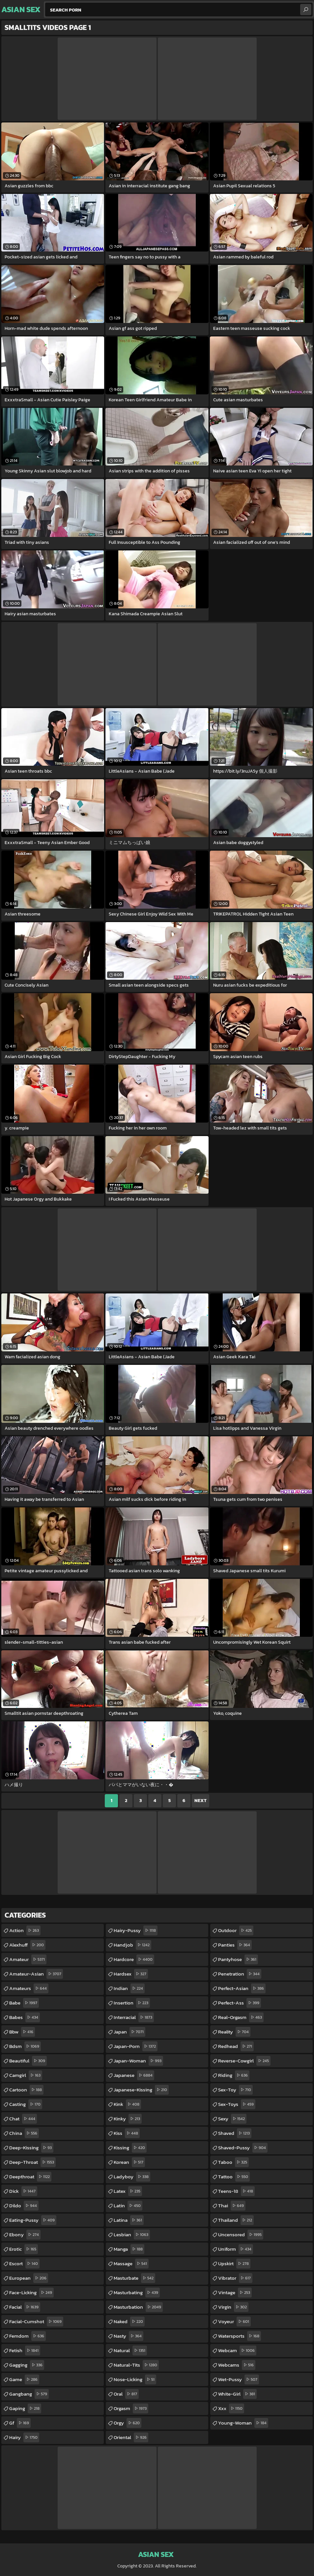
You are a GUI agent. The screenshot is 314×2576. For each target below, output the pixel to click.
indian (129, 1988)
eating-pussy (32, 2220)
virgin (233, 2307)
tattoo (234, 2177)
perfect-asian (242, 1988)
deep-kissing (31, 2148)
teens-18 (236, 2191)
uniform (235, 2249)
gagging (26, 2365)
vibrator (235, 2278)
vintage (235, 2292)
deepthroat (30, 2177)
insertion (132, 2003)
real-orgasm (241, 2017)
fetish (24, 2350)
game (24, 2379)
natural (130, 2350)
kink (127, 2104)
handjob (132, 1945)
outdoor (235, 1930)
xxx (231, 2408)
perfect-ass (239, 2003)
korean (129, 2162)
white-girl (237, 2394)
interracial (134, 2017)
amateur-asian (36, 1974)
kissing (130, 2148)
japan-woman (138, 2061)
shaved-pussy (243, 2148)
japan (129, 2032)
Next (200, 1800)
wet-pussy (238, 2379)
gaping (25, 2408)
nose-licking (135, 2379)
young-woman (243, 2423)
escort (24, 2264)
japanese (134, 2075)
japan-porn (135, 2046)
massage (131, 2264)
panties (235, 1945)
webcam (237, 2350)
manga (129, 2249)
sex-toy (235, 2090)
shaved (234, 2133)
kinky (128, 2119)
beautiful (28, 2061)
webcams (236, 2365)
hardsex (131, 1974)
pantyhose (238, 1959)
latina (129, 2220)
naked (129, 2321)
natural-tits (136, 2365)
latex (128, 2191)
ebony (25, 2235)
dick (23, 2191)
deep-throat (32, 2162)
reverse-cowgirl (244, 2061)
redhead (236, 2046)
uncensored (240, 2235)
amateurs (28, 1988)
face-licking (31, 2292)
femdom (27, 2336)
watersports (239, 2336)
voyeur (234, 2321)
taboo (233, 2162)
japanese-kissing (141, 2090)
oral (126, 2394)
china (24, 2133)
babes (24, 2017)
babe (24, 2003)
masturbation (138, 2307)
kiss (127, 2133)
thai (231, 2206)
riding (233, 2075)
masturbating (137, 2292)
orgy (127, 2423)
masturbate (134, 2278)
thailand (236, 2220)
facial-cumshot (36, 2321)
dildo (24, 2206)
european (28, 2278)
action (25, 1930)
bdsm (25, 2046)
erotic (23, 2249)
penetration (239, 1974)
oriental (131, 2437)
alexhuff (27, 1945)
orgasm (131, 2408)
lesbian (132, 2235)
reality (234, 2032)
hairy (24, 2437)
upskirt (234, 2264)
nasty (128, 2336)
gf (20, 2423)
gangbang (29, 2394)
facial (24, 2307)
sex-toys (236, 2104)
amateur (27, 1959)
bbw (22, 2032)
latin (128, 2206)
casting (25, 2104)
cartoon (26, 2090)
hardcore (134, 1959)
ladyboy (132, 2177)
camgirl (25, 2075)
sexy (232, 2119)
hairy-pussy (135, 1930)
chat (23, 2119)
